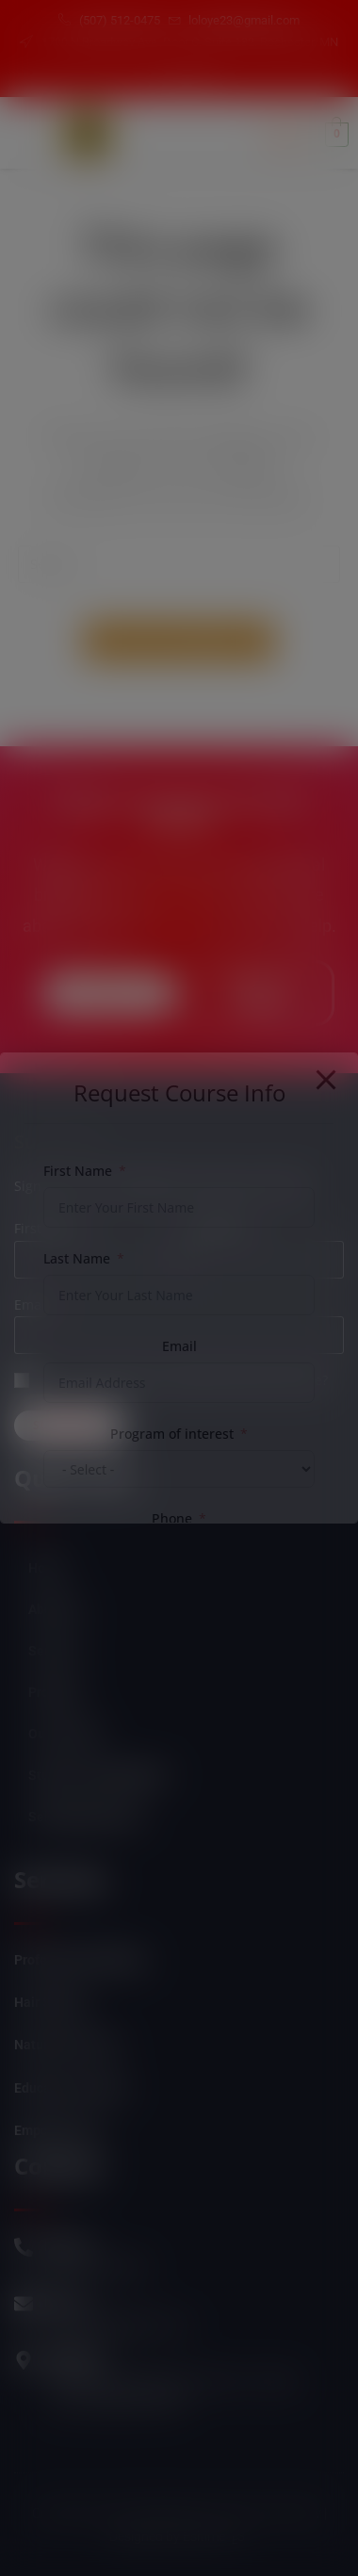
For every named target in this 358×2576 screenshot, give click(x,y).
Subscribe (69, 1425)
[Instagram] (200, 77)
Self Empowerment (85, 1816)
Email (31, 1304)
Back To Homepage (179, 640)
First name (47, 1228)
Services (54, 1650)
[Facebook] (168, 77)
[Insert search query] (179, 564)
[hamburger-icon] (285, 134)
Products (55, 1692)
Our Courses (65, 1733)
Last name (216, 1228)
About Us (55, 1609)
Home (46, 1567)
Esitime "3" (216, 2536)
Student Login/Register (98, 1775)
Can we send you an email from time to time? (185, 1380)
